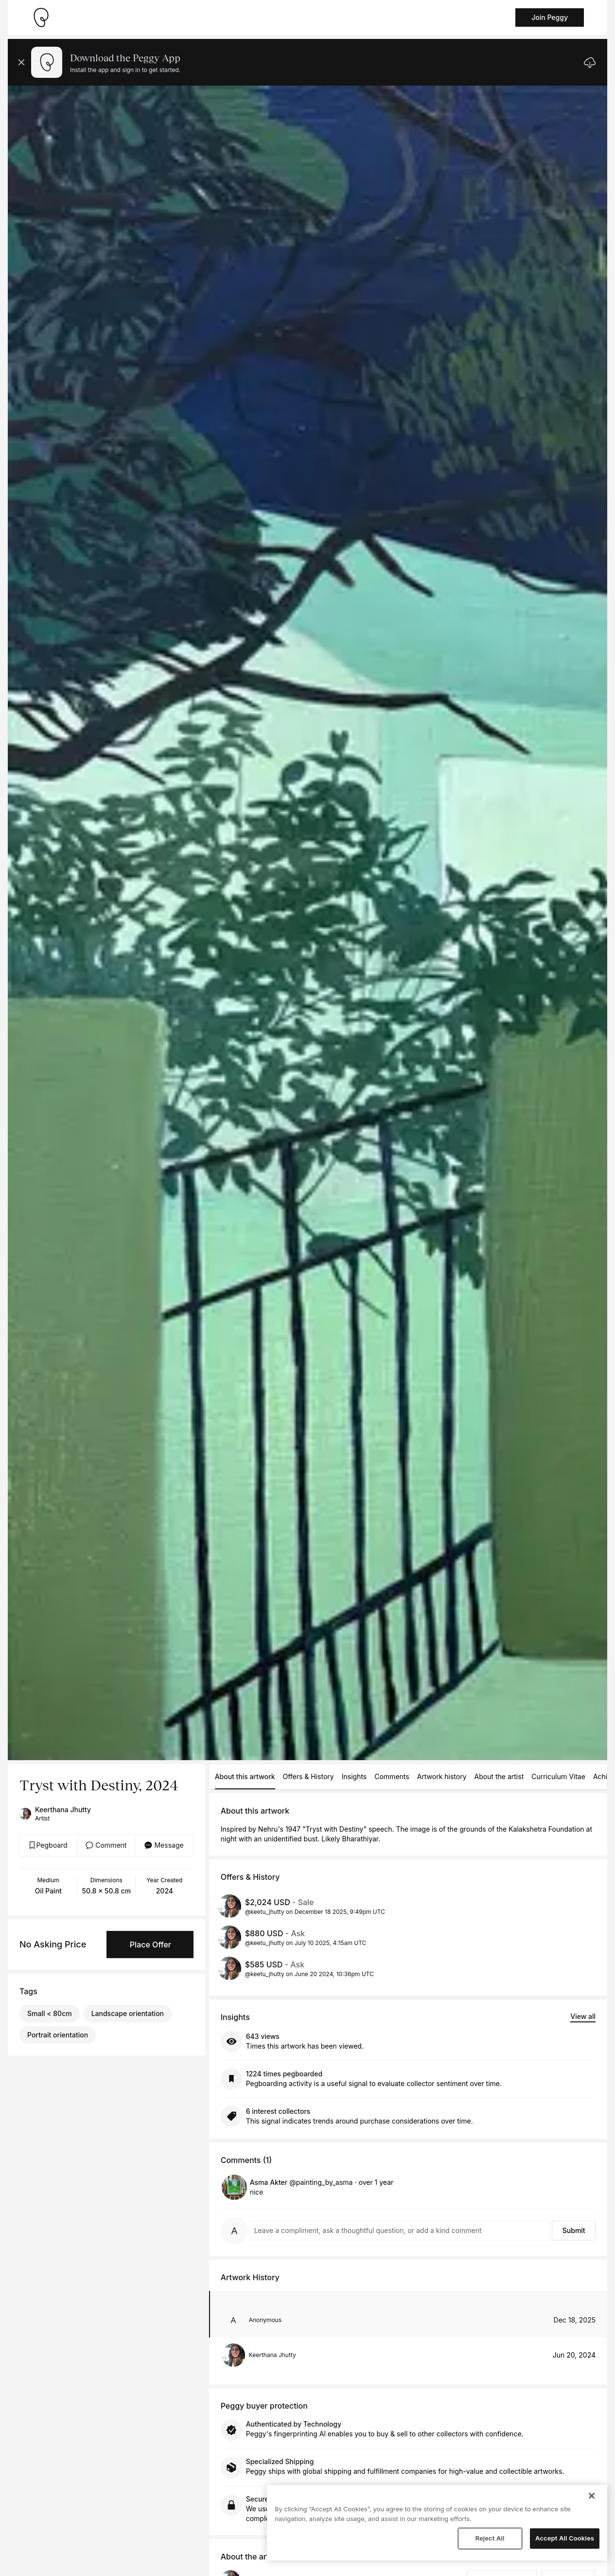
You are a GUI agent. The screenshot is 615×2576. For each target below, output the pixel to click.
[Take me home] (41, 17)
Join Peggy (549, 17)
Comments (391, 1776)
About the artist (499, 1776)
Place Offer (150, 1944)
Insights (354, 1776)
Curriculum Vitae (558, 1776)
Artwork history (442, 1776)
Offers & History (308, 1776)
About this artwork (245, 1776)
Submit (573, 2230)
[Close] (591, 2495)
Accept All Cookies (564, 2538)
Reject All (489, 2538)
